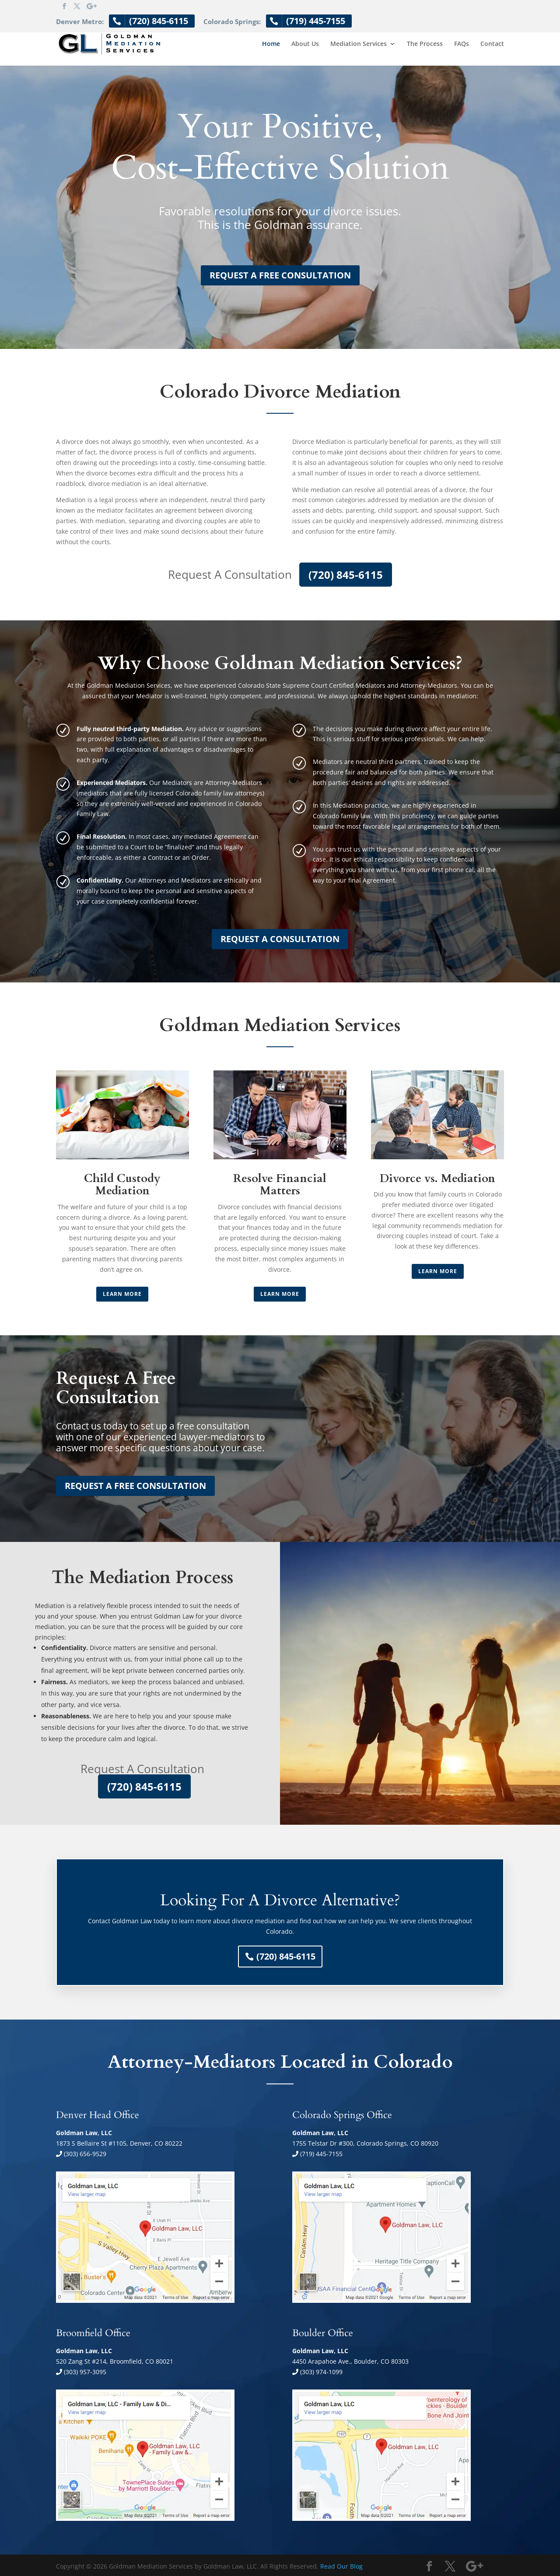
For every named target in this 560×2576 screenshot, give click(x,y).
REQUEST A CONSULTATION (280, 939)
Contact (492, 44)
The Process (425, 44)
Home (271, 44)
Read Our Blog (341, 2566)
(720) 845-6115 (345, 574)
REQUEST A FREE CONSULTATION (280, 275)
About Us (305, 44)
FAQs (461, 44)
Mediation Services (358, 44)
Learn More (122, 1294)
